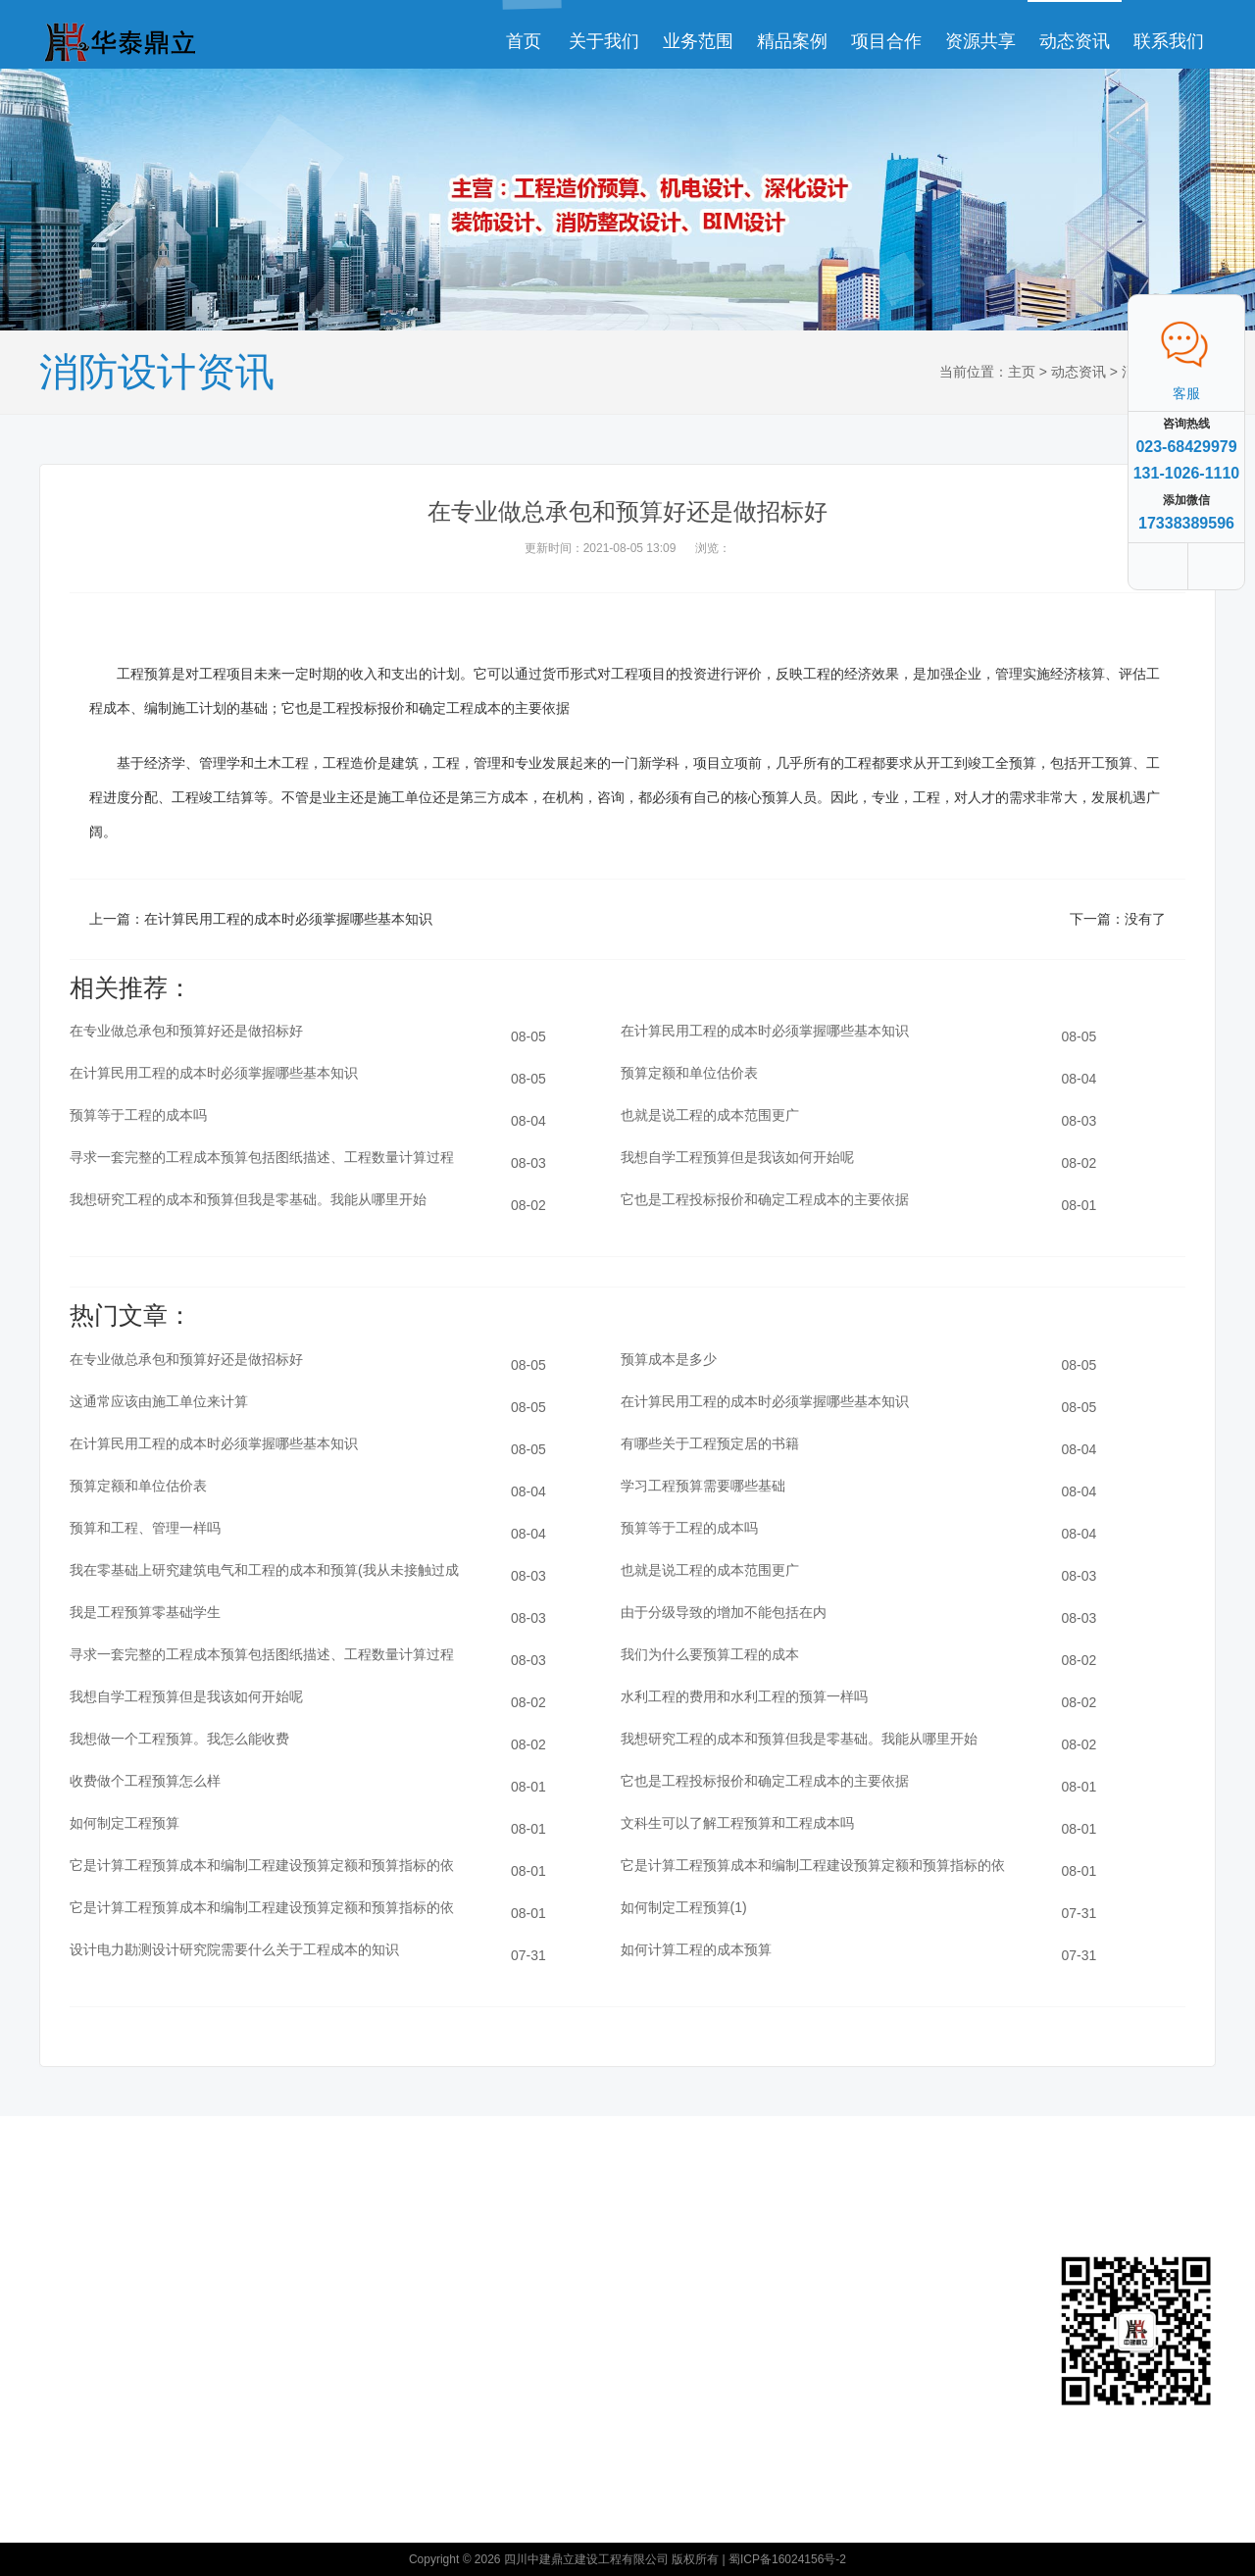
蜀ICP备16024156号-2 (787, 2559)
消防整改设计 (276, 2290)
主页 (1021, 371)
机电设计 (263, 2406)
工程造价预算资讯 (432, 2329)
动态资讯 (1074, 41)
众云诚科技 (653, 2367)
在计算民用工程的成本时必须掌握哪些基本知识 (288, 919)
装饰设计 (263, 2319)
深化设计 (263, 2261)
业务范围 (698, 41)
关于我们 (604, 41)
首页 (523, 41)
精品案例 (792, 41)
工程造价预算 (276, 2377)
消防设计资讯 (426, 2290)
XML (635, 2396)
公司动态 (413, 2261)
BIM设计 (262, 2348)
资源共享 (980, 41)
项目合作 (886, 41)
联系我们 (1168, 41)
